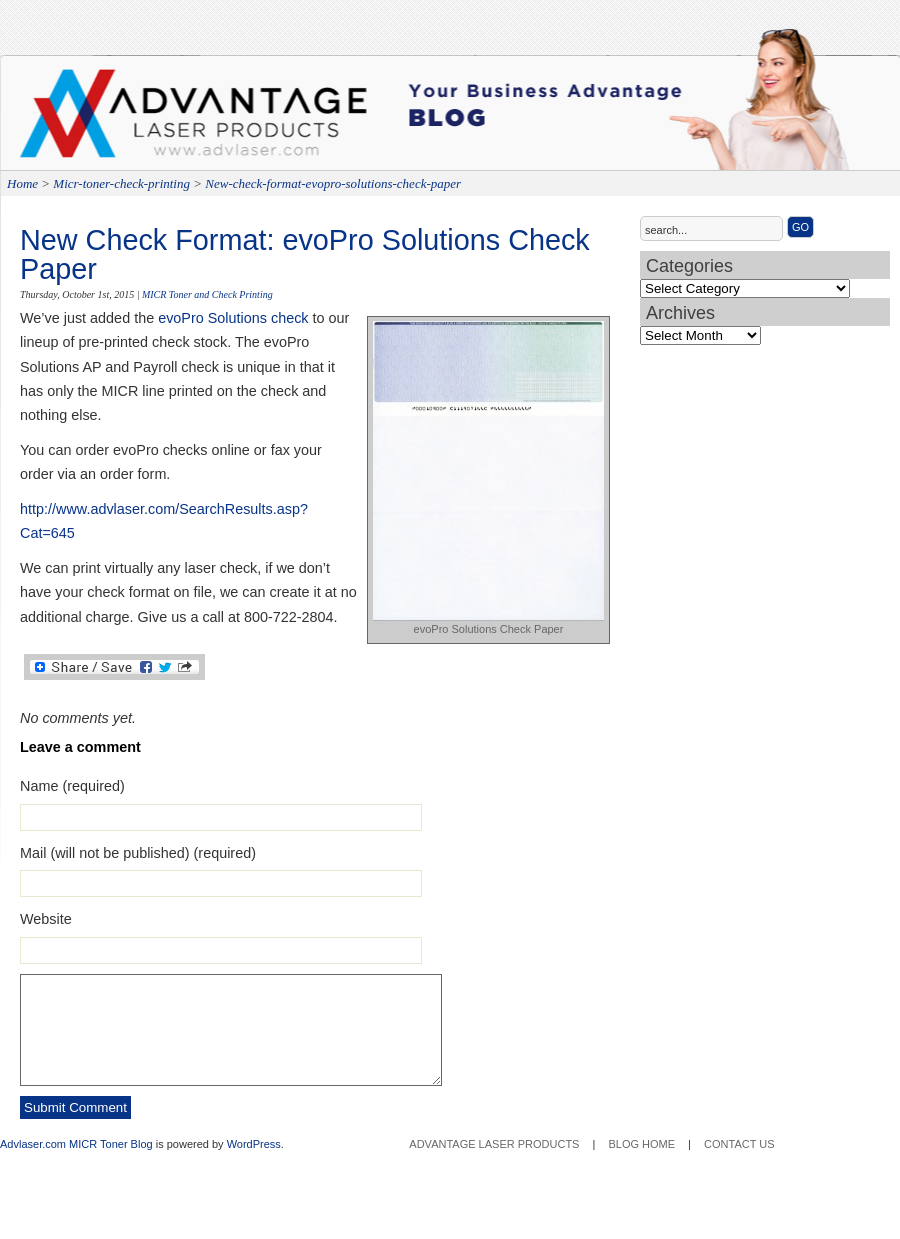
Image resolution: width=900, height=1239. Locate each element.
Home (22, 183)
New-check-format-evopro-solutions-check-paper (333, 183)
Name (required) (72, 786)
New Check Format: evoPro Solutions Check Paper (305, 254)
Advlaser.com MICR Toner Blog (76, 1144)
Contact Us (739, 1144)
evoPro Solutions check (233, 318)
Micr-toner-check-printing (121, 183)
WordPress (254, 1144)
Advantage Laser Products (100, 120)
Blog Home (641, 1144)
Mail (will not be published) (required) (138, 853)
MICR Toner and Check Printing (207, 294)
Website (46, 919)
